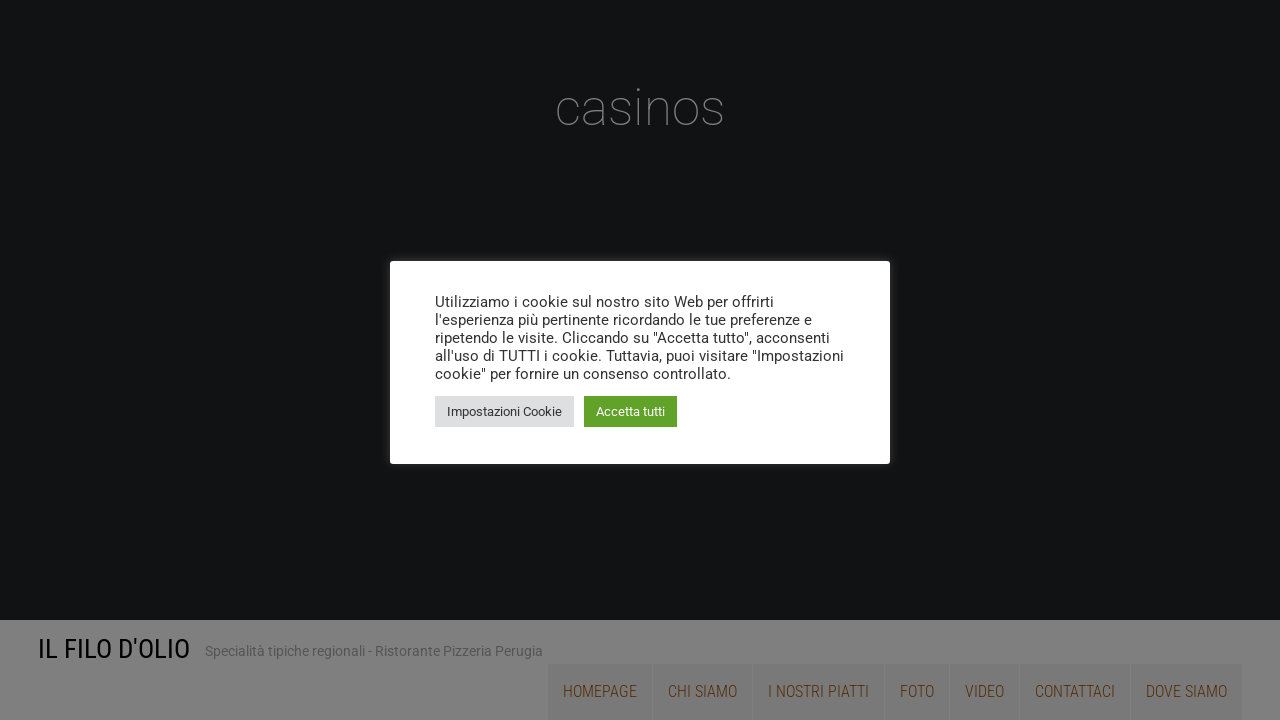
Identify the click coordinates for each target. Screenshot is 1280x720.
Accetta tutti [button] (630, 411)
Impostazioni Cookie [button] (504, 411)
